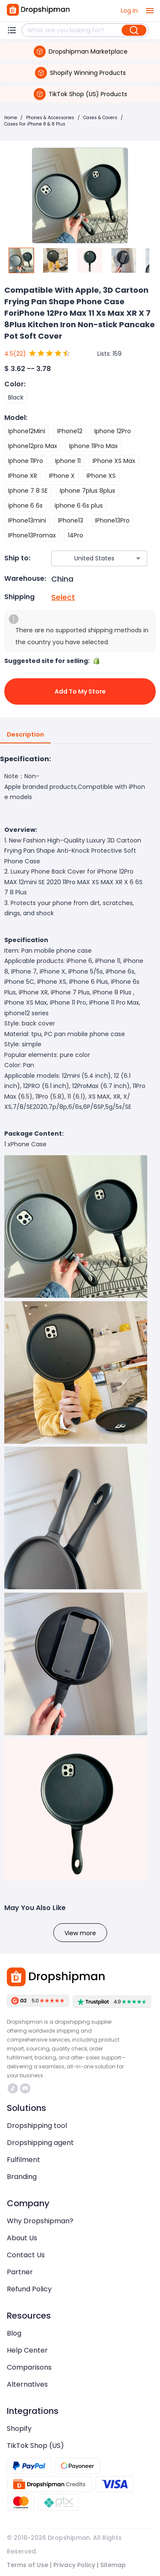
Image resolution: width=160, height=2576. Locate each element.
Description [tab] (25, 735)
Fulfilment (23, 2160)
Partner (20, 2272)
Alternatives (27, 2384)
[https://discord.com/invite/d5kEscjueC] (25, 2088)
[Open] (138, 558)
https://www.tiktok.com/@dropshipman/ (13, 2088)
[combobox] (86, 558)
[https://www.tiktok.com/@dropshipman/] (13, 2088)
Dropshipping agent (40, 2143)
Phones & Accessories (50, 117)
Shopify (19, 2428)
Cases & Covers (100, 117)
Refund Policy (29, 2289)
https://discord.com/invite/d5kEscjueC (25, 2088)
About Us (22, 2238)
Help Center (27, 2350)
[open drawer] (149, 10)
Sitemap (113, 2565)
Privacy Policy (74, 2565)
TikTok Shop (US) (35, 2445)
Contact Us (26, 2255)
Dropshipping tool (37, 2125)
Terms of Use (27, 2565)
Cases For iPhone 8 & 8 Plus (34, 124)
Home (10, 117)
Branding (22, 2177)
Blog (14, 2333)
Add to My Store (80, 691)
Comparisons (29, 2367)
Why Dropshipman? (40, 2221)
